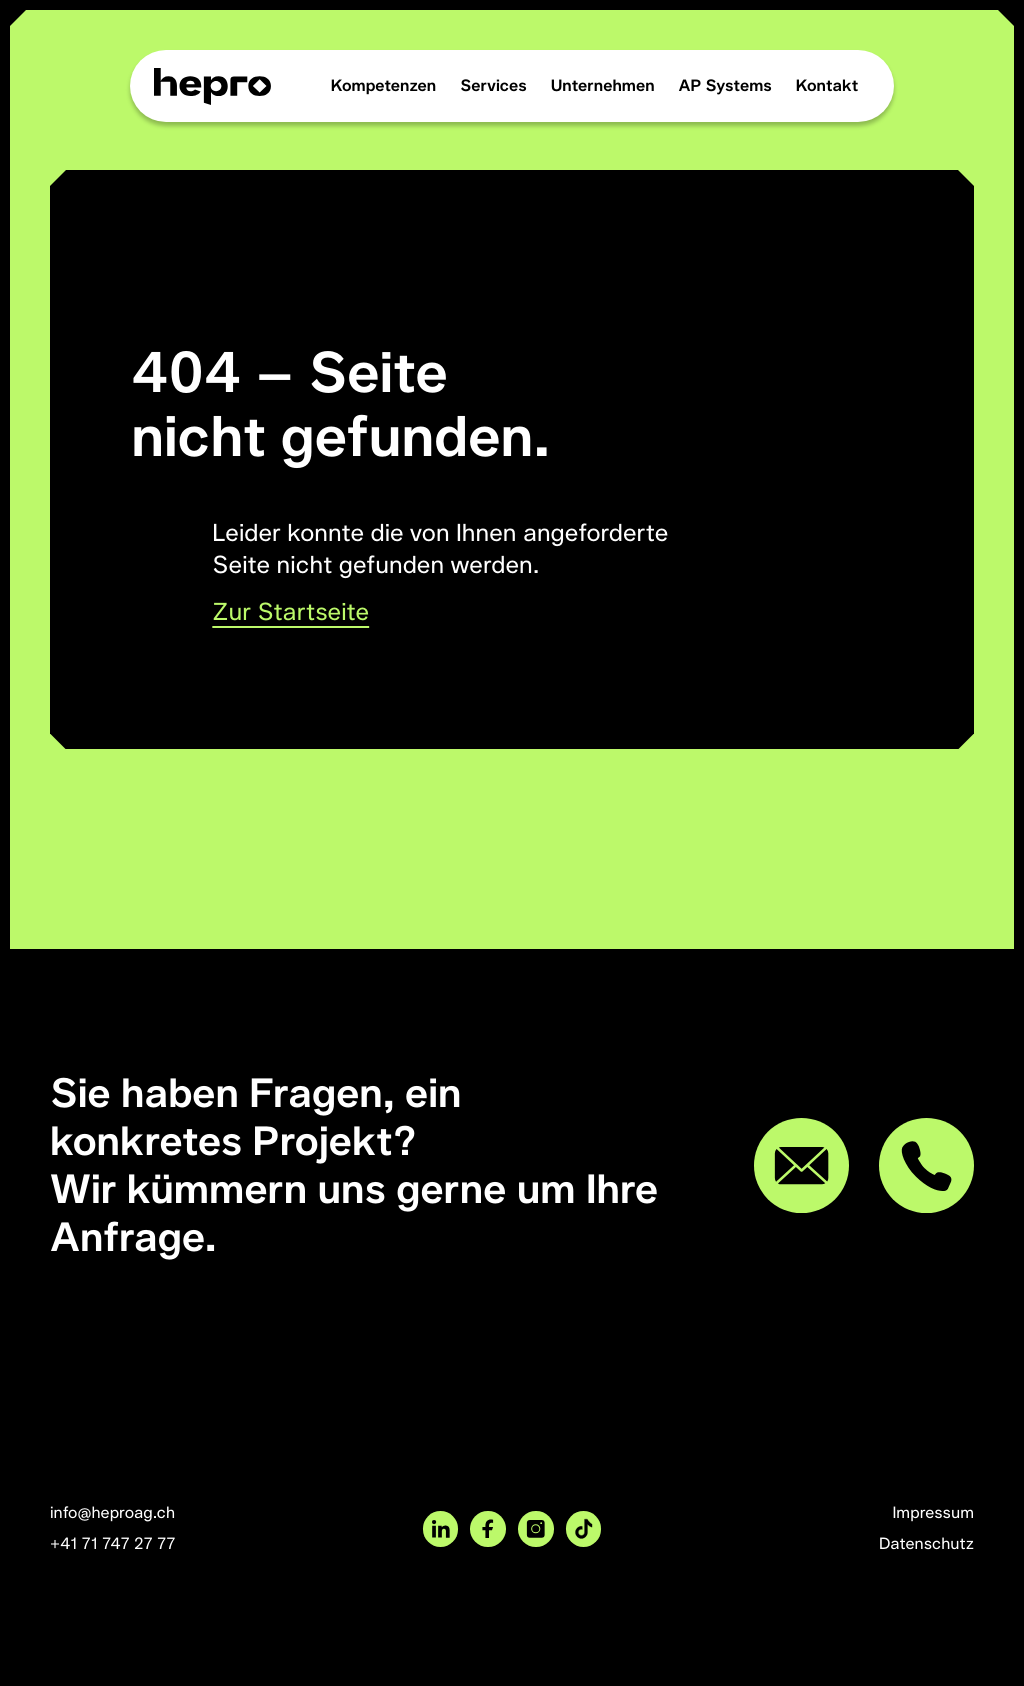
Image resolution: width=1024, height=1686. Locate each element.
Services (493, 85)
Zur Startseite (290, 612)
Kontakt (827, 85)
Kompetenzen (384, 85)
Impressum (933, 1512)
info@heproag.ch (112, 1512)
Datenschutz (926, 1543)
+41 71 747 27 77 (113, 1543)
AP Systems (725, 85)
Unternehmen (603, 85)
